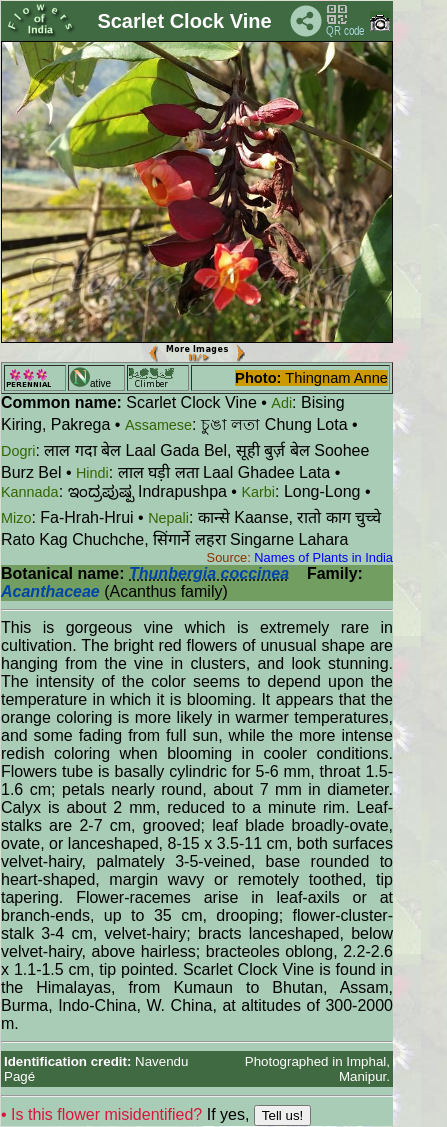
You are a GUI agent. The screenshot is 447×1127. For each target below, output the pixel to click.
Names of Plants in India (323, 557)
